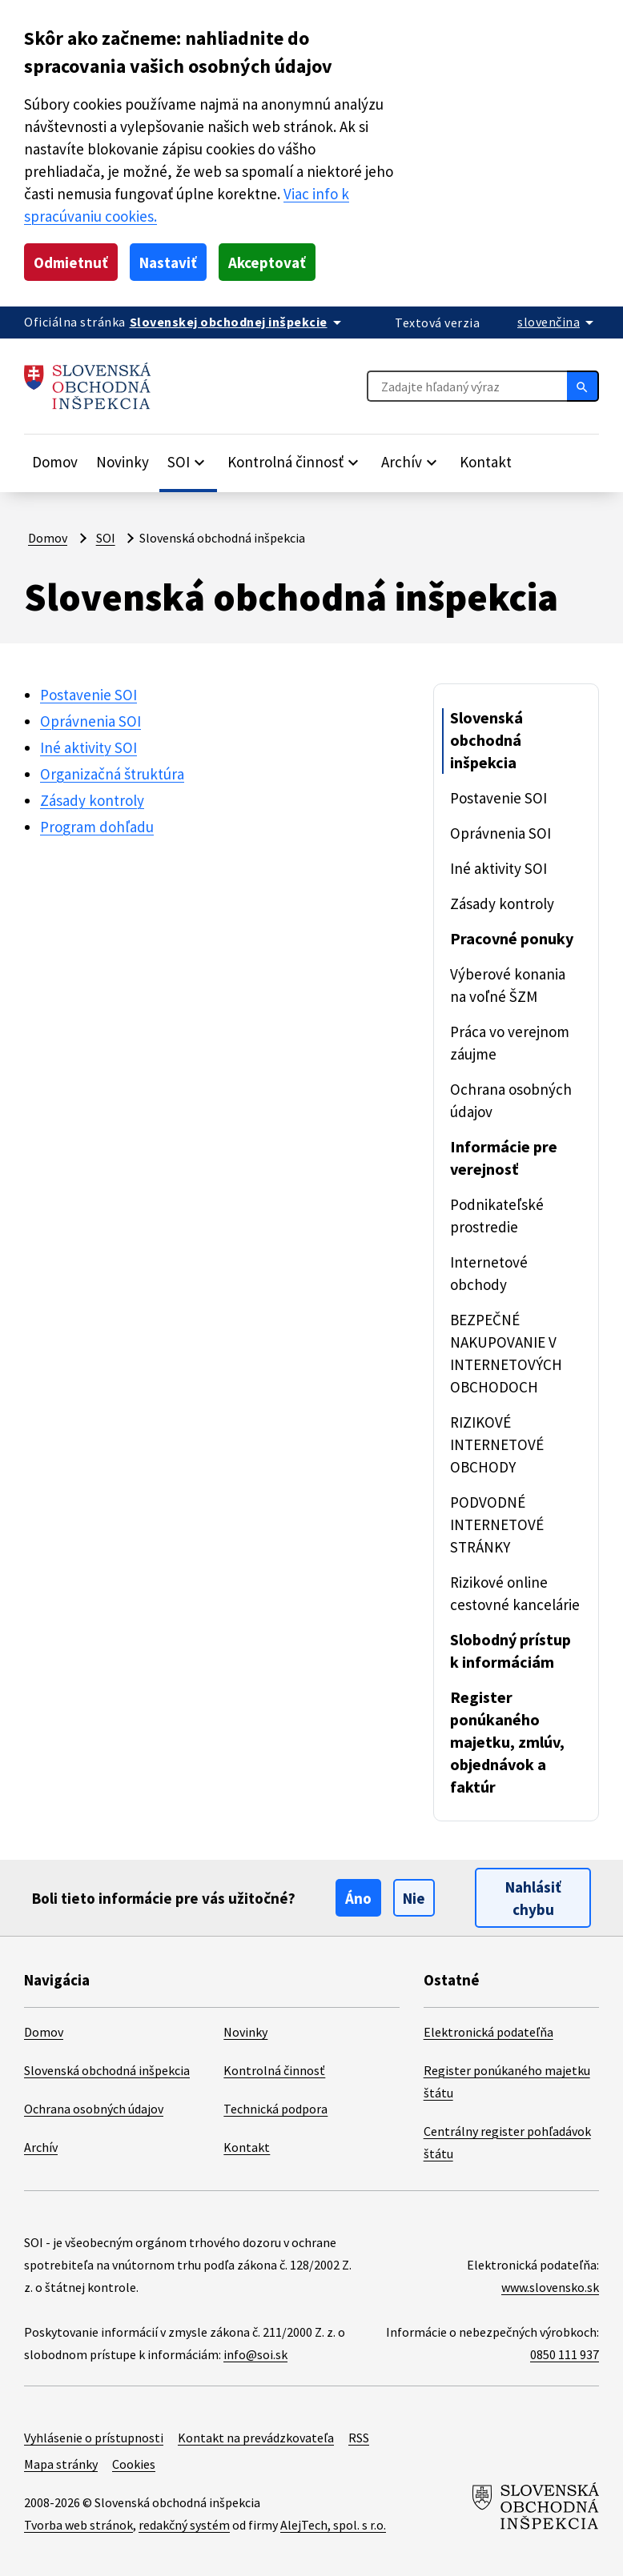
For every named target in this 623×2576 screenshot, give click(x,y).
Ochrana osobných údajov (511, 1100)
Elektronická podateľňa (488, 2032)
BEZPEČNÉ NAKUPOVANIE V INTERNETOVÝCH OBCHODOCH (506, 1353)
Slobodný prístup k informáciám (510, 1650)
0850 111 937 (564, 2354)
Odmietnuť (71, 262)
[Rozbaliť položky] (188, 461)
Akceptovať (267, 262)
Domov (55, 461)
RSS (358, 2438)
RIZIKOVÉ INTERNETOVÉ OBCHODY (497, 1444)
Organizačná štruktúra (112, 773)
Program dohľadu (97, 826)
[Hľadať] (583, 386)
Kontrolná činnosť (274, 2070)
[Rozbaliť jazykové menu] (558, 321)
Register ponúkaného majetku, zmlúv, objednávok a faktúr (507, 1742)
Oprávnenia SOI (90, 721)
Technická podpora (275, 2109)
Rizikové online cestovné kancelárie (515, 1593)
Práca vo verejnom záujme (509, 1043)
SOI (105, 538)
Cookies (133, 2464)
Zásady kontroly (92, 800)
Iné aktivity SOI (88, 747)
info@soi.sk (255, 2354)
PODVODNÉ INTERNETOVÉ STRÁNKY (497, 1524)
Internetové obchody (489, 1273)
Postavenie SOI (88, 694)
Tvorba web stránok (78, 2525)
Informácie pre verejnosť (503, 1157)
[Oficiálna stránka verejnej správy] (238, 321)
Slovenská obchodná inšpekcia (486, 739)
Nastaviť (168, 262)
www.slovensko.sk (550, 2287)
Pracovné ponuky (511, 938)
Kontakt (486, 461)
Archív (41, 2147)
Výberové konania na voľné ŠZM (507, 985)
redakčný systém (184, 2525)
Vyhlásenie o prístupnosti (93, 2438)
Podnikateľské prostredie (497, 1215)
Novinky (122, 461)
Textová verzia (437, 322)
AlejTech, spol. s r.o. (333, 2525)
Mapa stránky (61, 2464)
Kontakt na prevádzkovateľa (256, 2438)
